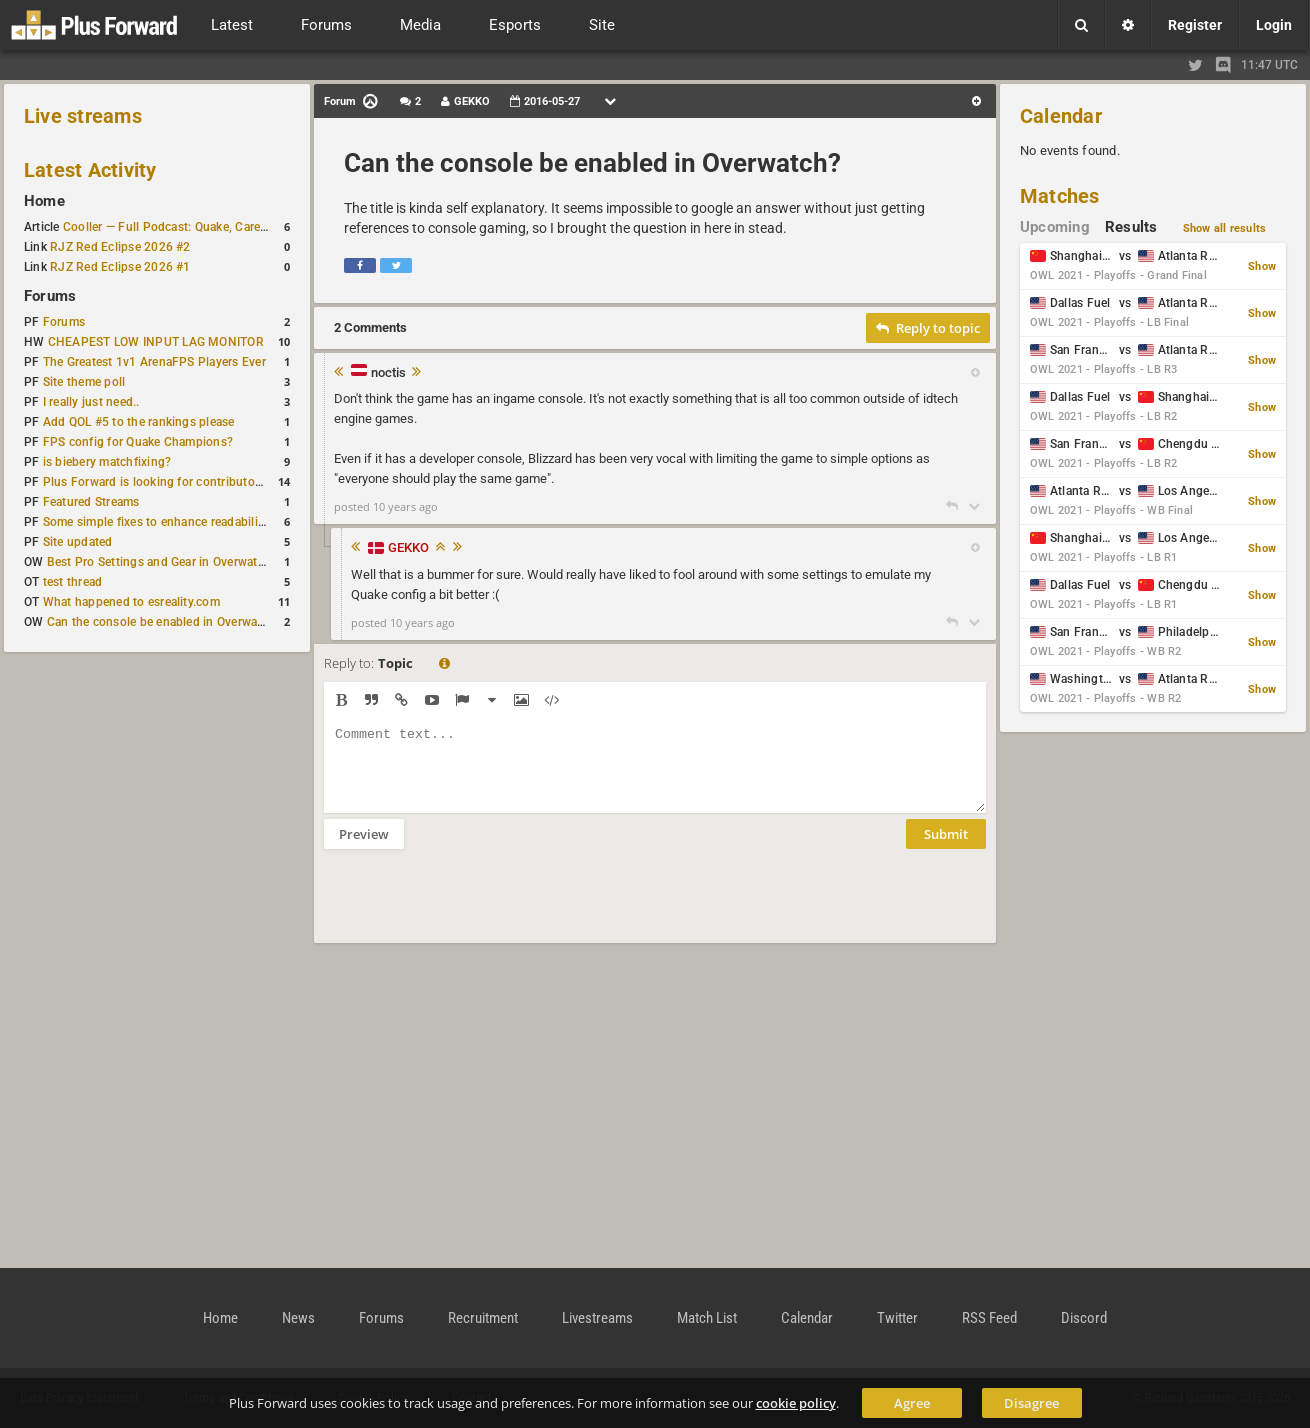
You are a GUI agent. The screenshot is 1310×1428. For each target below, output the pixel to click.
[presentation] (476, 909)
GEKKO (408, 547)
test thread (73, 582)
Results (1131, 227)
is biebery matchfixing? (107, 462)
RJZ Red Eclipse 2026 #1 (120, 267)
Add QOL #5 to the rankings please (139, 422)
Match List (707, 1318)
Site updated (78, 542)
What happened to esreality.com (131, 602)
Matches (1060, 196)
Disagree (1031, 1403)
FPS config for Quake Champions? (138, 442)
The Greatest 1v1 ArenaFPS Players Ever (154, 362)
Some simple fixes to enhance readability (156, 522)
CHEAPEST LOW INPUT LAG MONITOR (156, 342)
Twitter (897, 1318)
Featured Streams (91, 502)
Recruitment (483, 1318)
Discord (1084, 1318)
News (298, 1318)
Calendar (1061, 116)
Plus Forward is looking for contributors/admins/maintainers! (213, 482)
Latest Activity (90, 170)
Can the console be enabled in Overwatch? (164, 622)
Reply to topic (928, 328)
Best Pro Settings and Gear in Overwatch (159, 562)
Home (44, 201)
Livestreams (597, 1318)
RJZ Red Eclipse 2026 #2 (120, 247)
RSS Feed (989, 1318)
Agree (912, 1403)
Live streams (83, 116)
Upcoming (1055, 227)
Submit (946, 849)
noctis (388, 373)
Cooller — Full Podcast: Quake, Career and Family (199, 227)
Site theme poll (84, 382)
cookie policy (796, 1403)
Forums (50, 296)
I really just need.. (91, 402)
